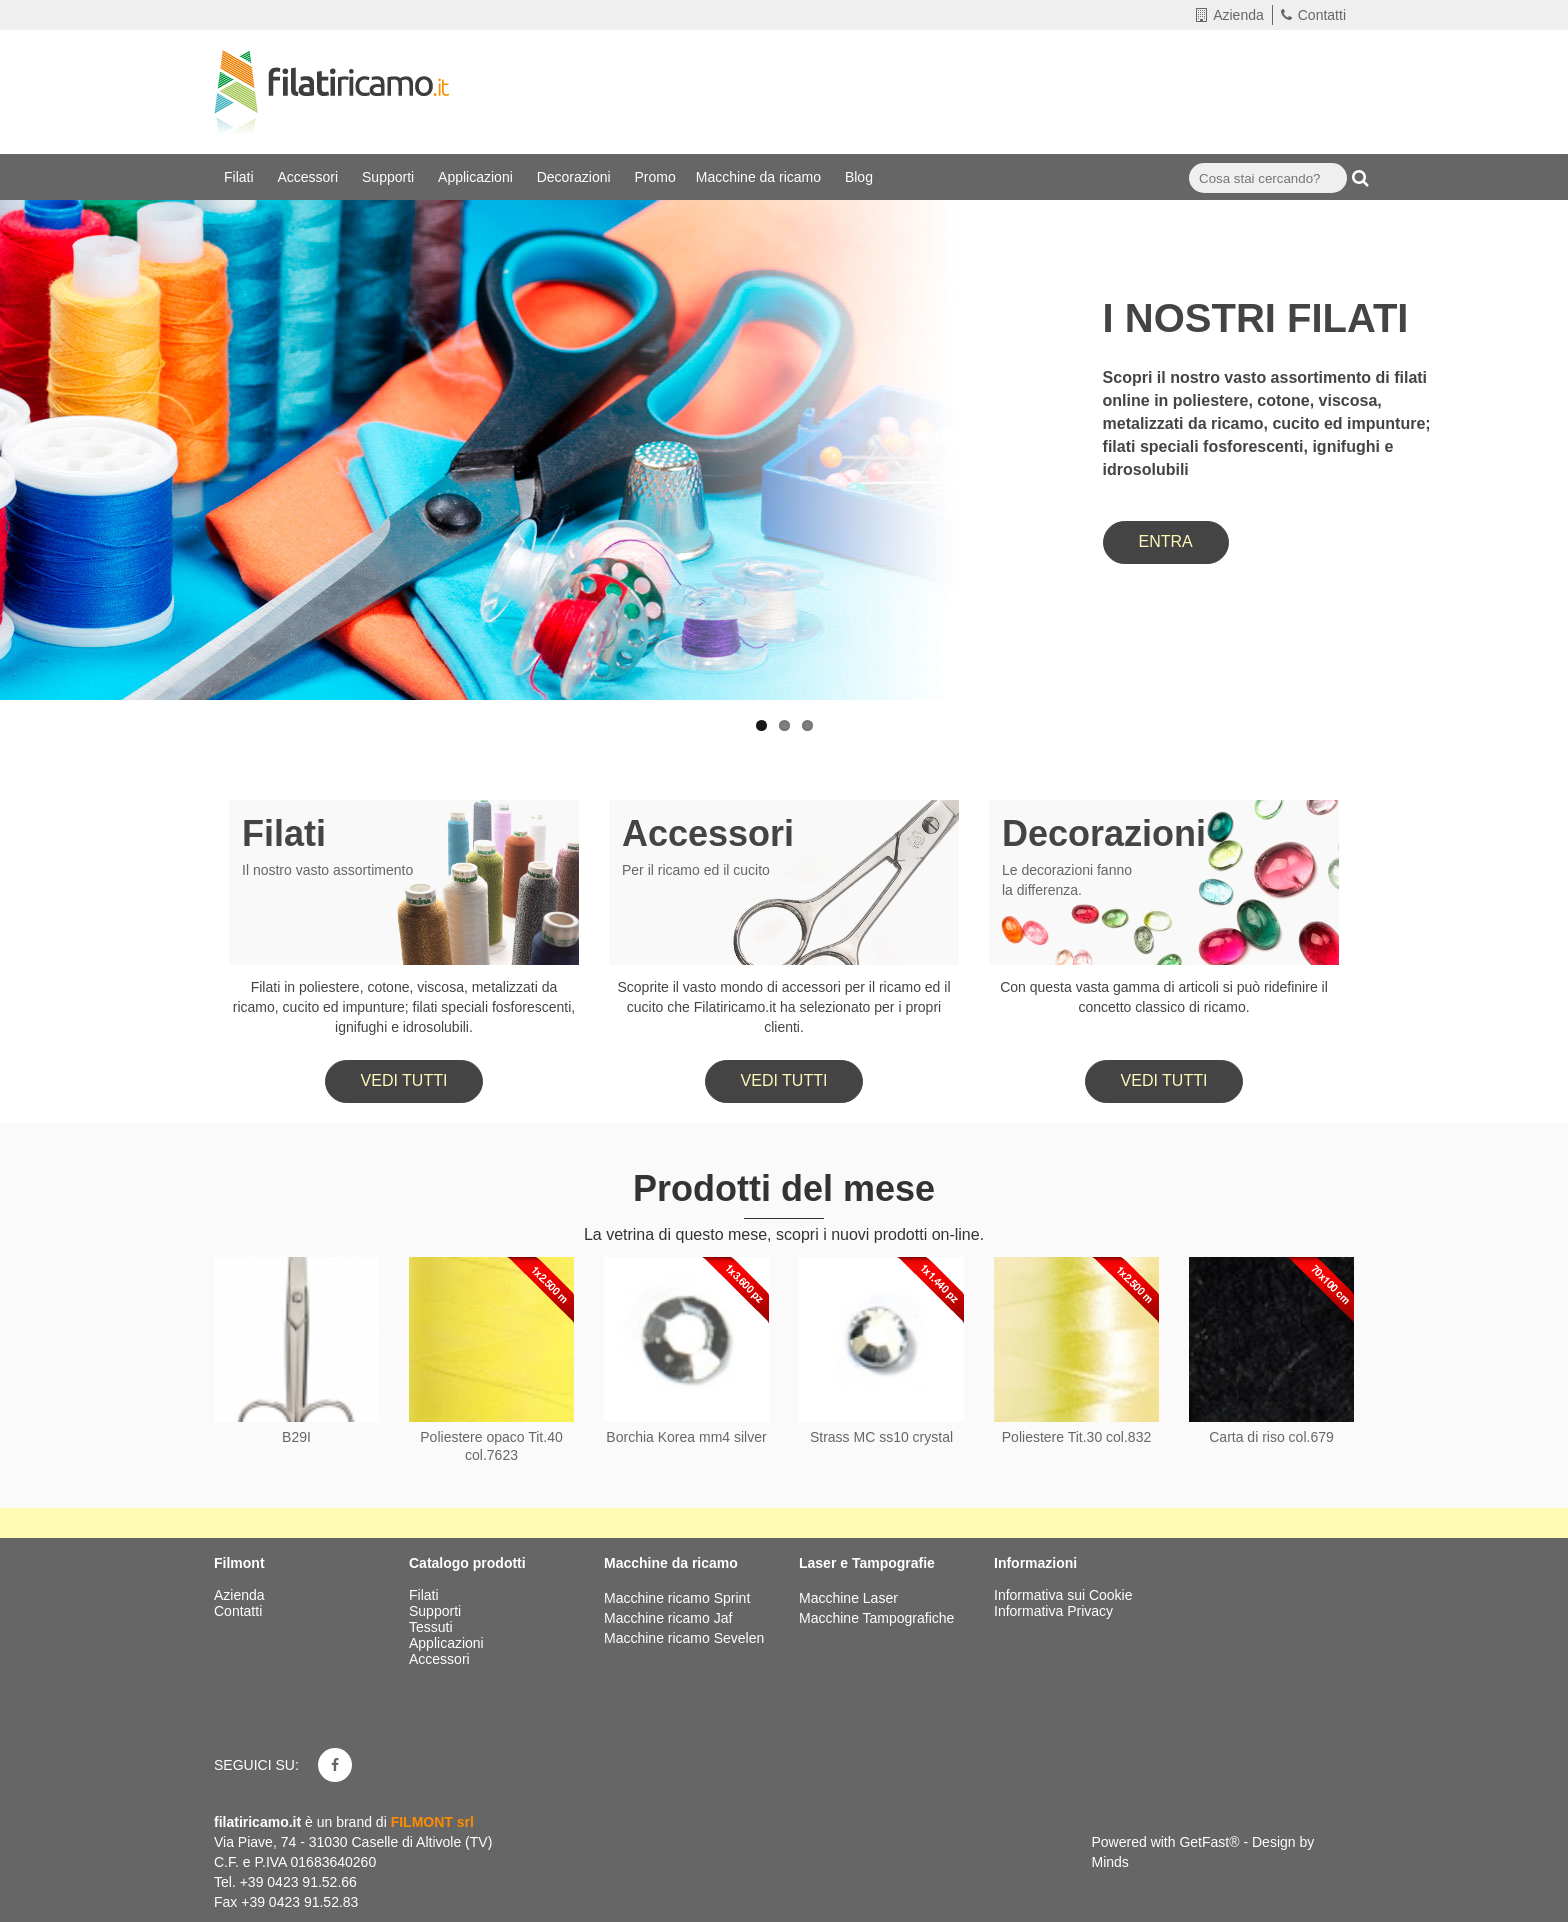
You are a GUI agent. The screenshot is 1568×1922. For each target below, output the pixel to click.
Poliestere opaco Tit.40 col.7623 (491, 1446)
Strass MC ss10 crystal (881, 1437)
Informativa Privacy (1053, 1611)
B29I (296, 1437)
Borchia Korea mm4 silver (686, 1437)
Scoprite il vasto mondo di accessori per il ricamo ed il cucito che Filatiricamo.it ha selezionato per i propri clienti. (783, 1007)
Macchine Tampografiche (876, 1618)
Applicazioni (477, 177)
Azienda (1230, 15)
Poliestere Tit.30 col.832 (1076, 1437)
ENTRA (1166, 541)
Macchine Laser (848, 1598)
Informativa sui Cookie (1063, 1595)
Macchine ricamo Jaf (668, 1618)
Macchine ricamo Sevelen (684, 1638)
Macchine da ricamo (760, 177)
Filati (240, 177)
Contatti (1313, 15)
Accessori (309, 177)
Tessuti (432, 1627)
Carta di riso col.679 (1271, 1437)
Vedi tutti (404, 1080)
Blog (861, 177)
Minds (1110, 1862)
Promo (655, 177)
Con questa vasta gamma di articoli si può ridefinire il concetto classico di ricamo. (1164, 997)
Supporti (390, 177)
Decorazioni (576, 177)
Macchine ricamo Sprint (677, 1598)
